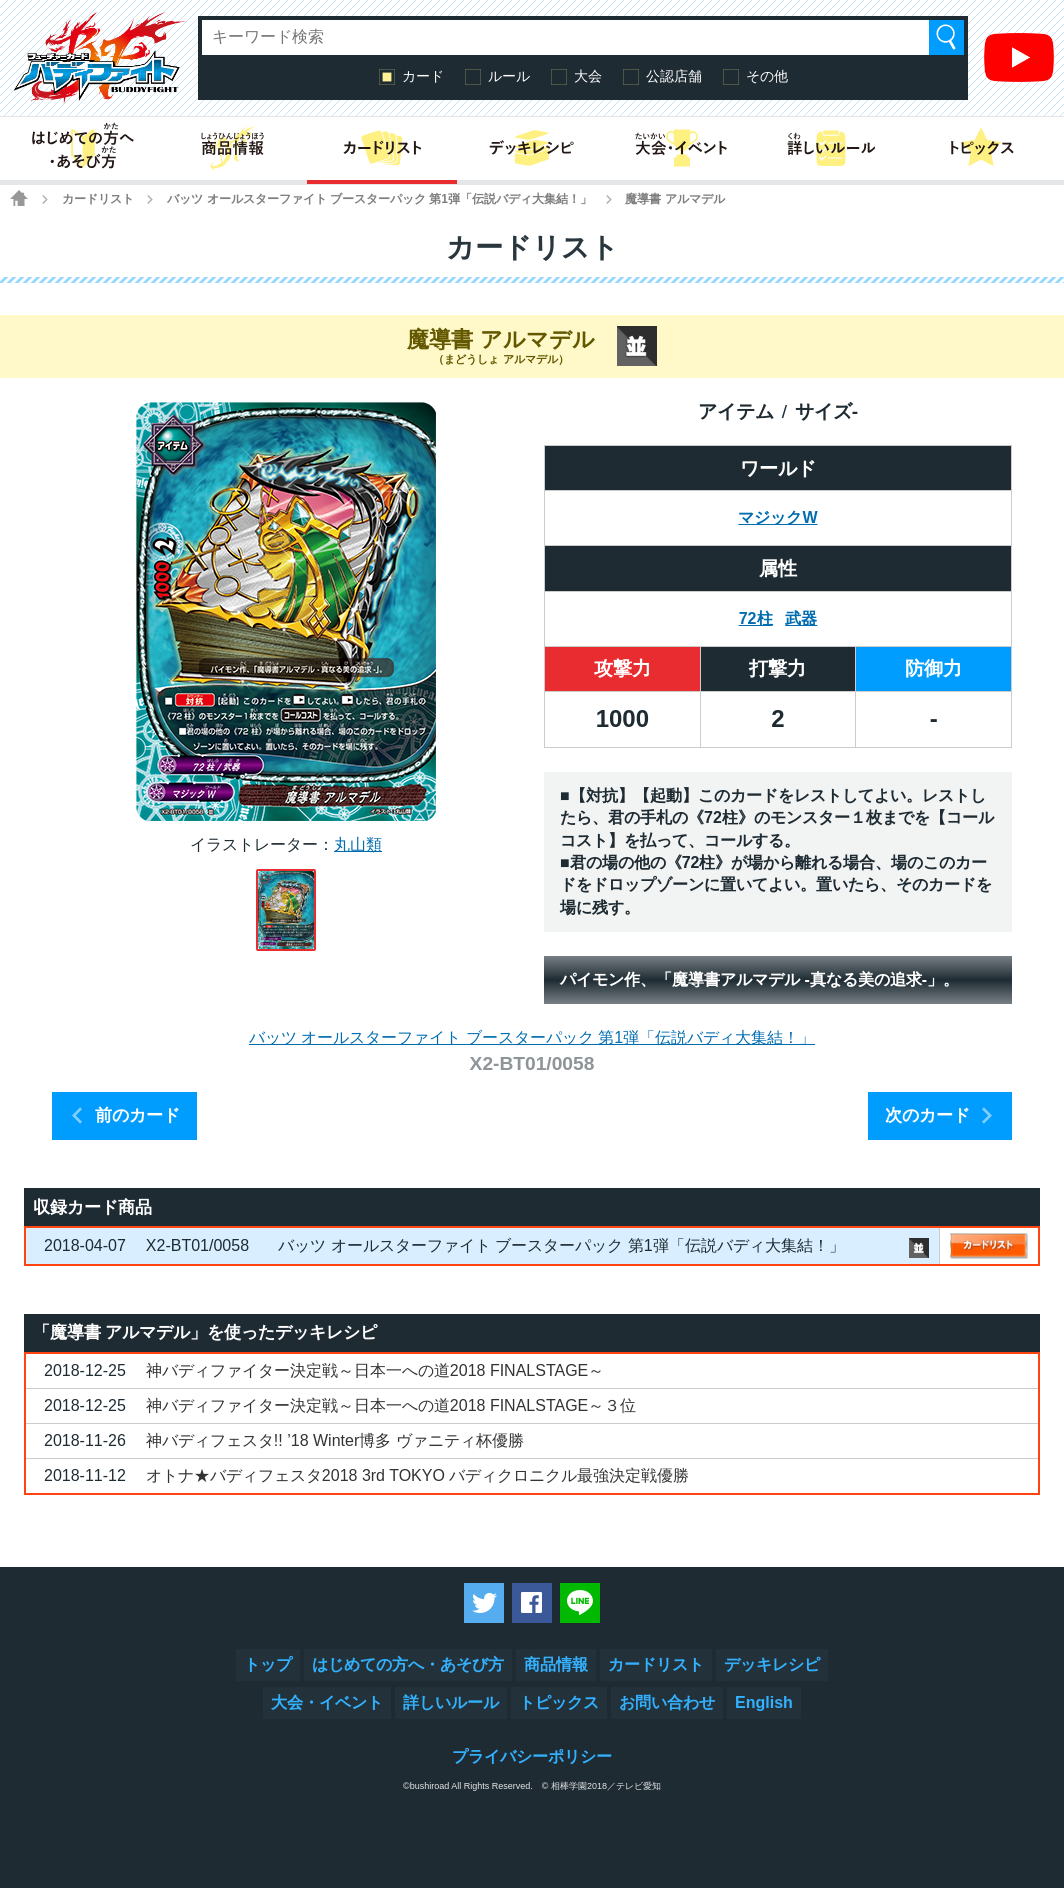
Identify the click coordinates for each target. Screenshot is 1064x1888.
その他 (767, 76)
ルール (509, 76)
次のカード (927, 1115)
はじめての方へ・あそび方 (408, 1664)
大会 (588, 76)
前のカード (137, 1115)
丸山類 (358, 844)
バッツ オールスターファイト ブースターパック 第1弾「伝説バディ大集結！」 (379, 199)
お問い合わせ (667, 1702)
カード (423, 76)
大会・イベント (327, 1702)
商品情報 (556, 1664)
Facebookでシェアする (532, 1603)
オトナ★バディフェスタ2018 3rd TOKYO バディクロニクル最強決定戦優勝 (417, 1475)
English (764, 1702)
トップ (268, 1664)
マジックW (777, 517)
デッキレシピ (772, 1664)
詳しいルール (451, 1702)
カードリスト (98, 199)
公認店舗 (674, 76)
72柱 (756, 618)
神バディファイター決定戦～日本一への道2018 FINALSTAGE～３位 (391, 1405)
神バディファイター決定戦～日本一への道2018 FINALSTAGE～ (375, 1370)
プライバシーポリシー (532, 1756)
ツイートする (484, 1603)
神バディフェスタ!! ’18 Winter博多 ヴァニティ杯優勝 (335, 1440)
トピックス (559, 1702)
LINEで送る (580, 1603)
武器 (801, 618)
